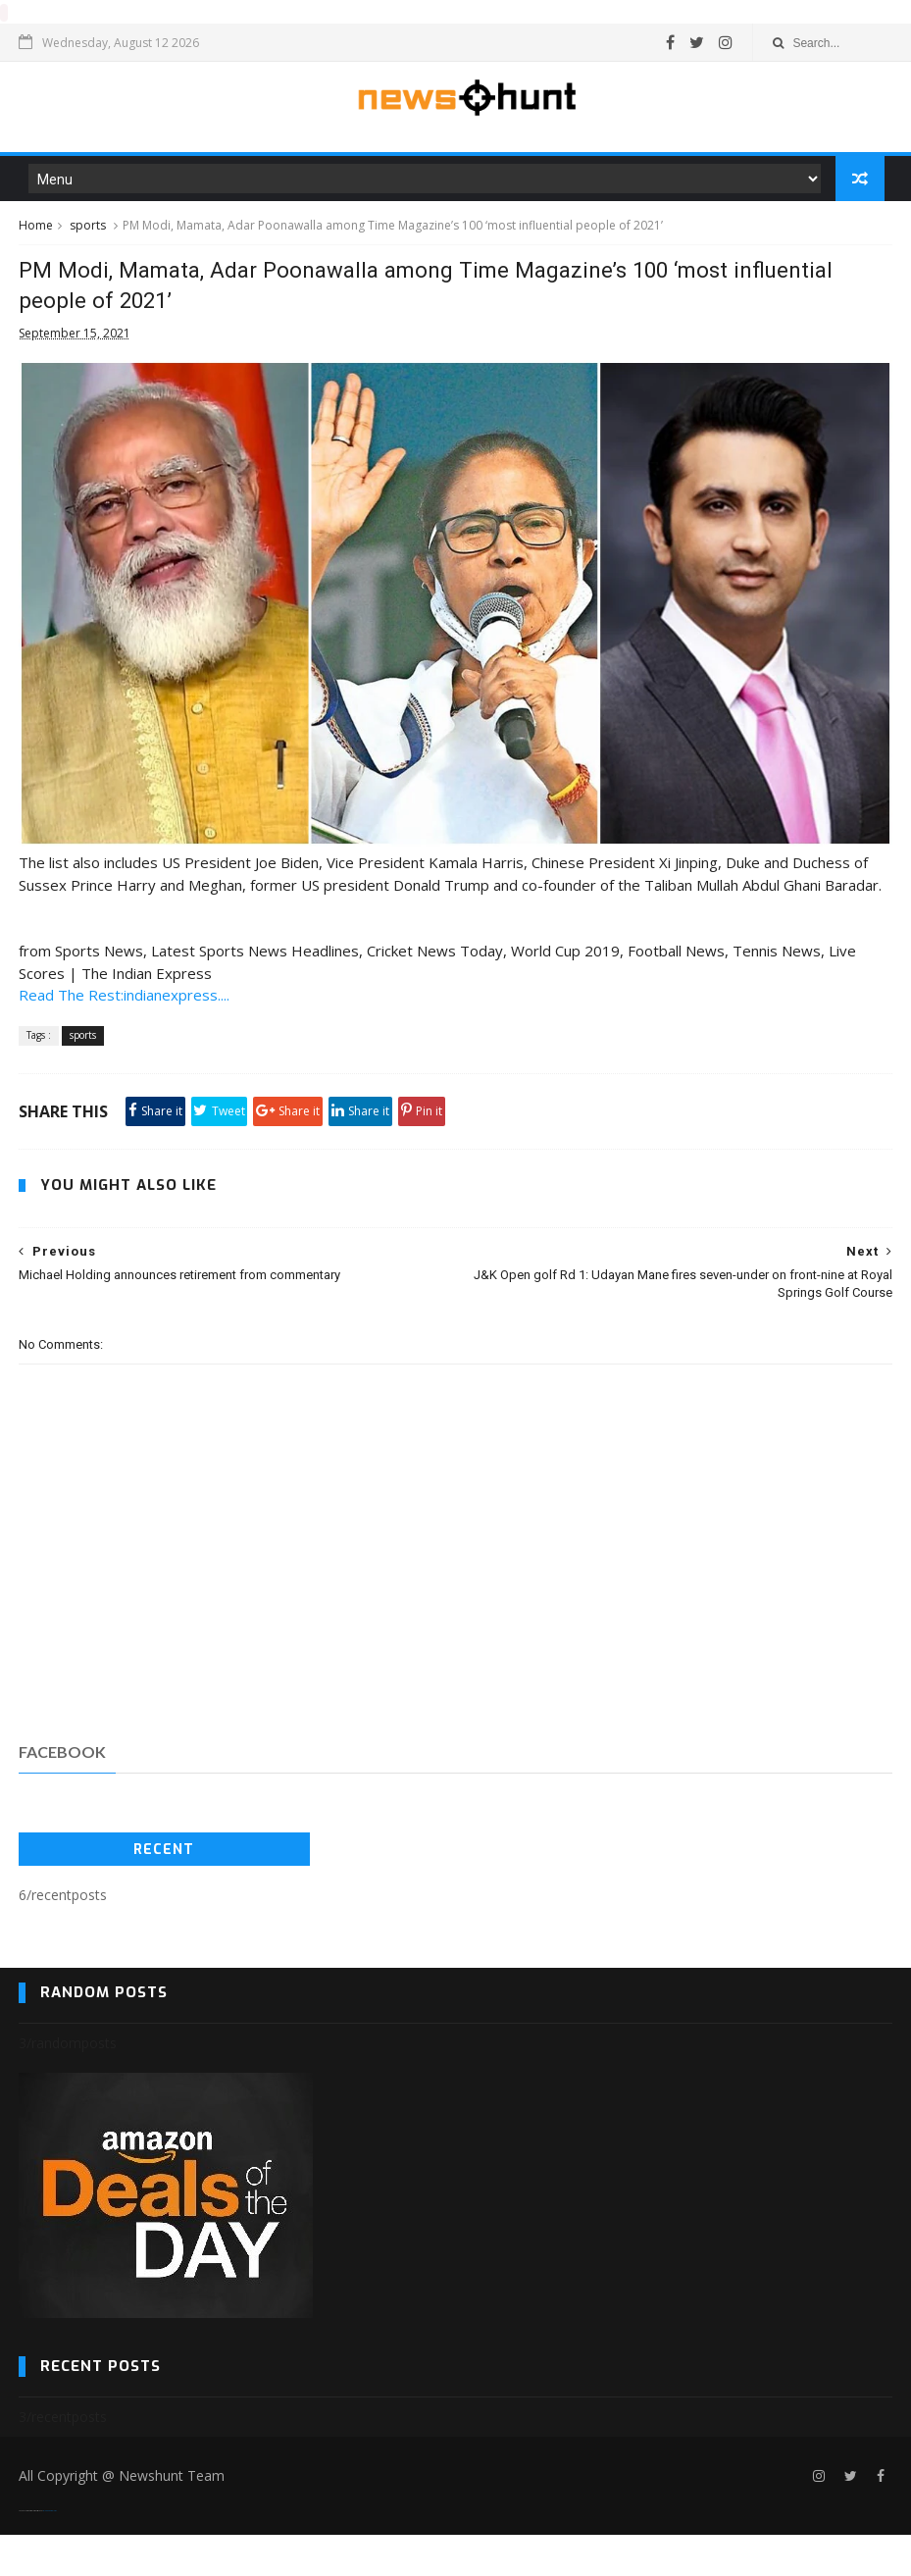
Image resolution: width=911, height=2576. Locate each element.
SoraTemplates (30, 2551)
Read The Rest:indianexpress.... (124, 1036)
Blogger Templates (49, 2551)
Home (36, 237)
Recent (163, 1889)
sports (88, 237)
